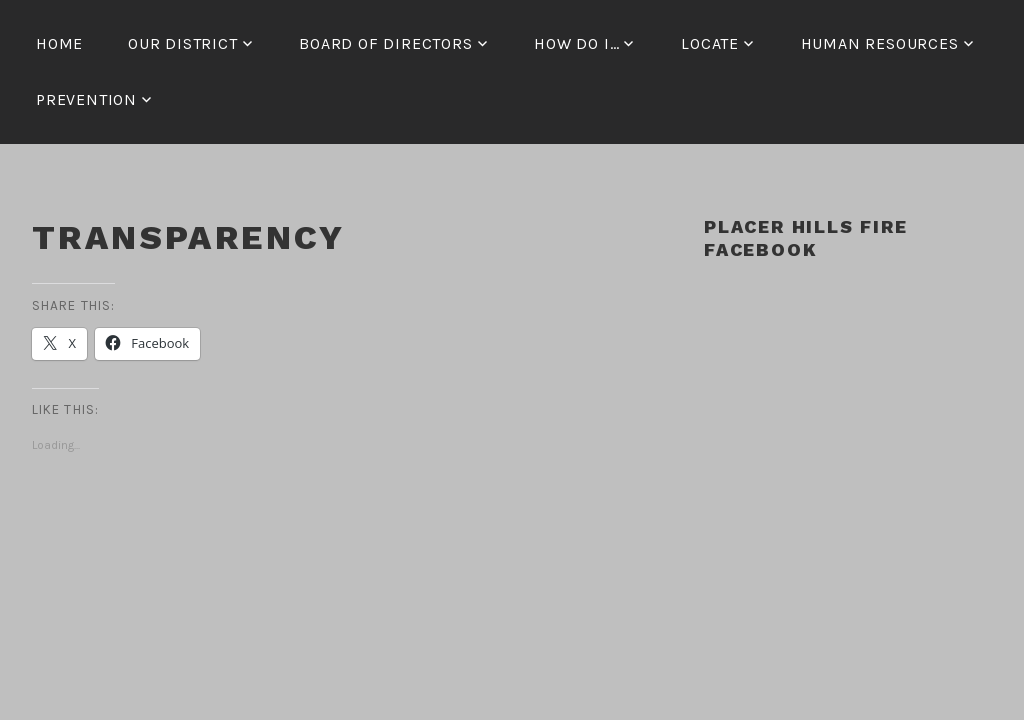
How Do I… (576, 43)
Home (59, 43)
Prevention (86, 99)
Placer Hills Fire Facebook (806, 238)
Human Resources (880, 43)
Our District (183, 43)
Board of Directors (385, 43)
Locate (710, 43)
